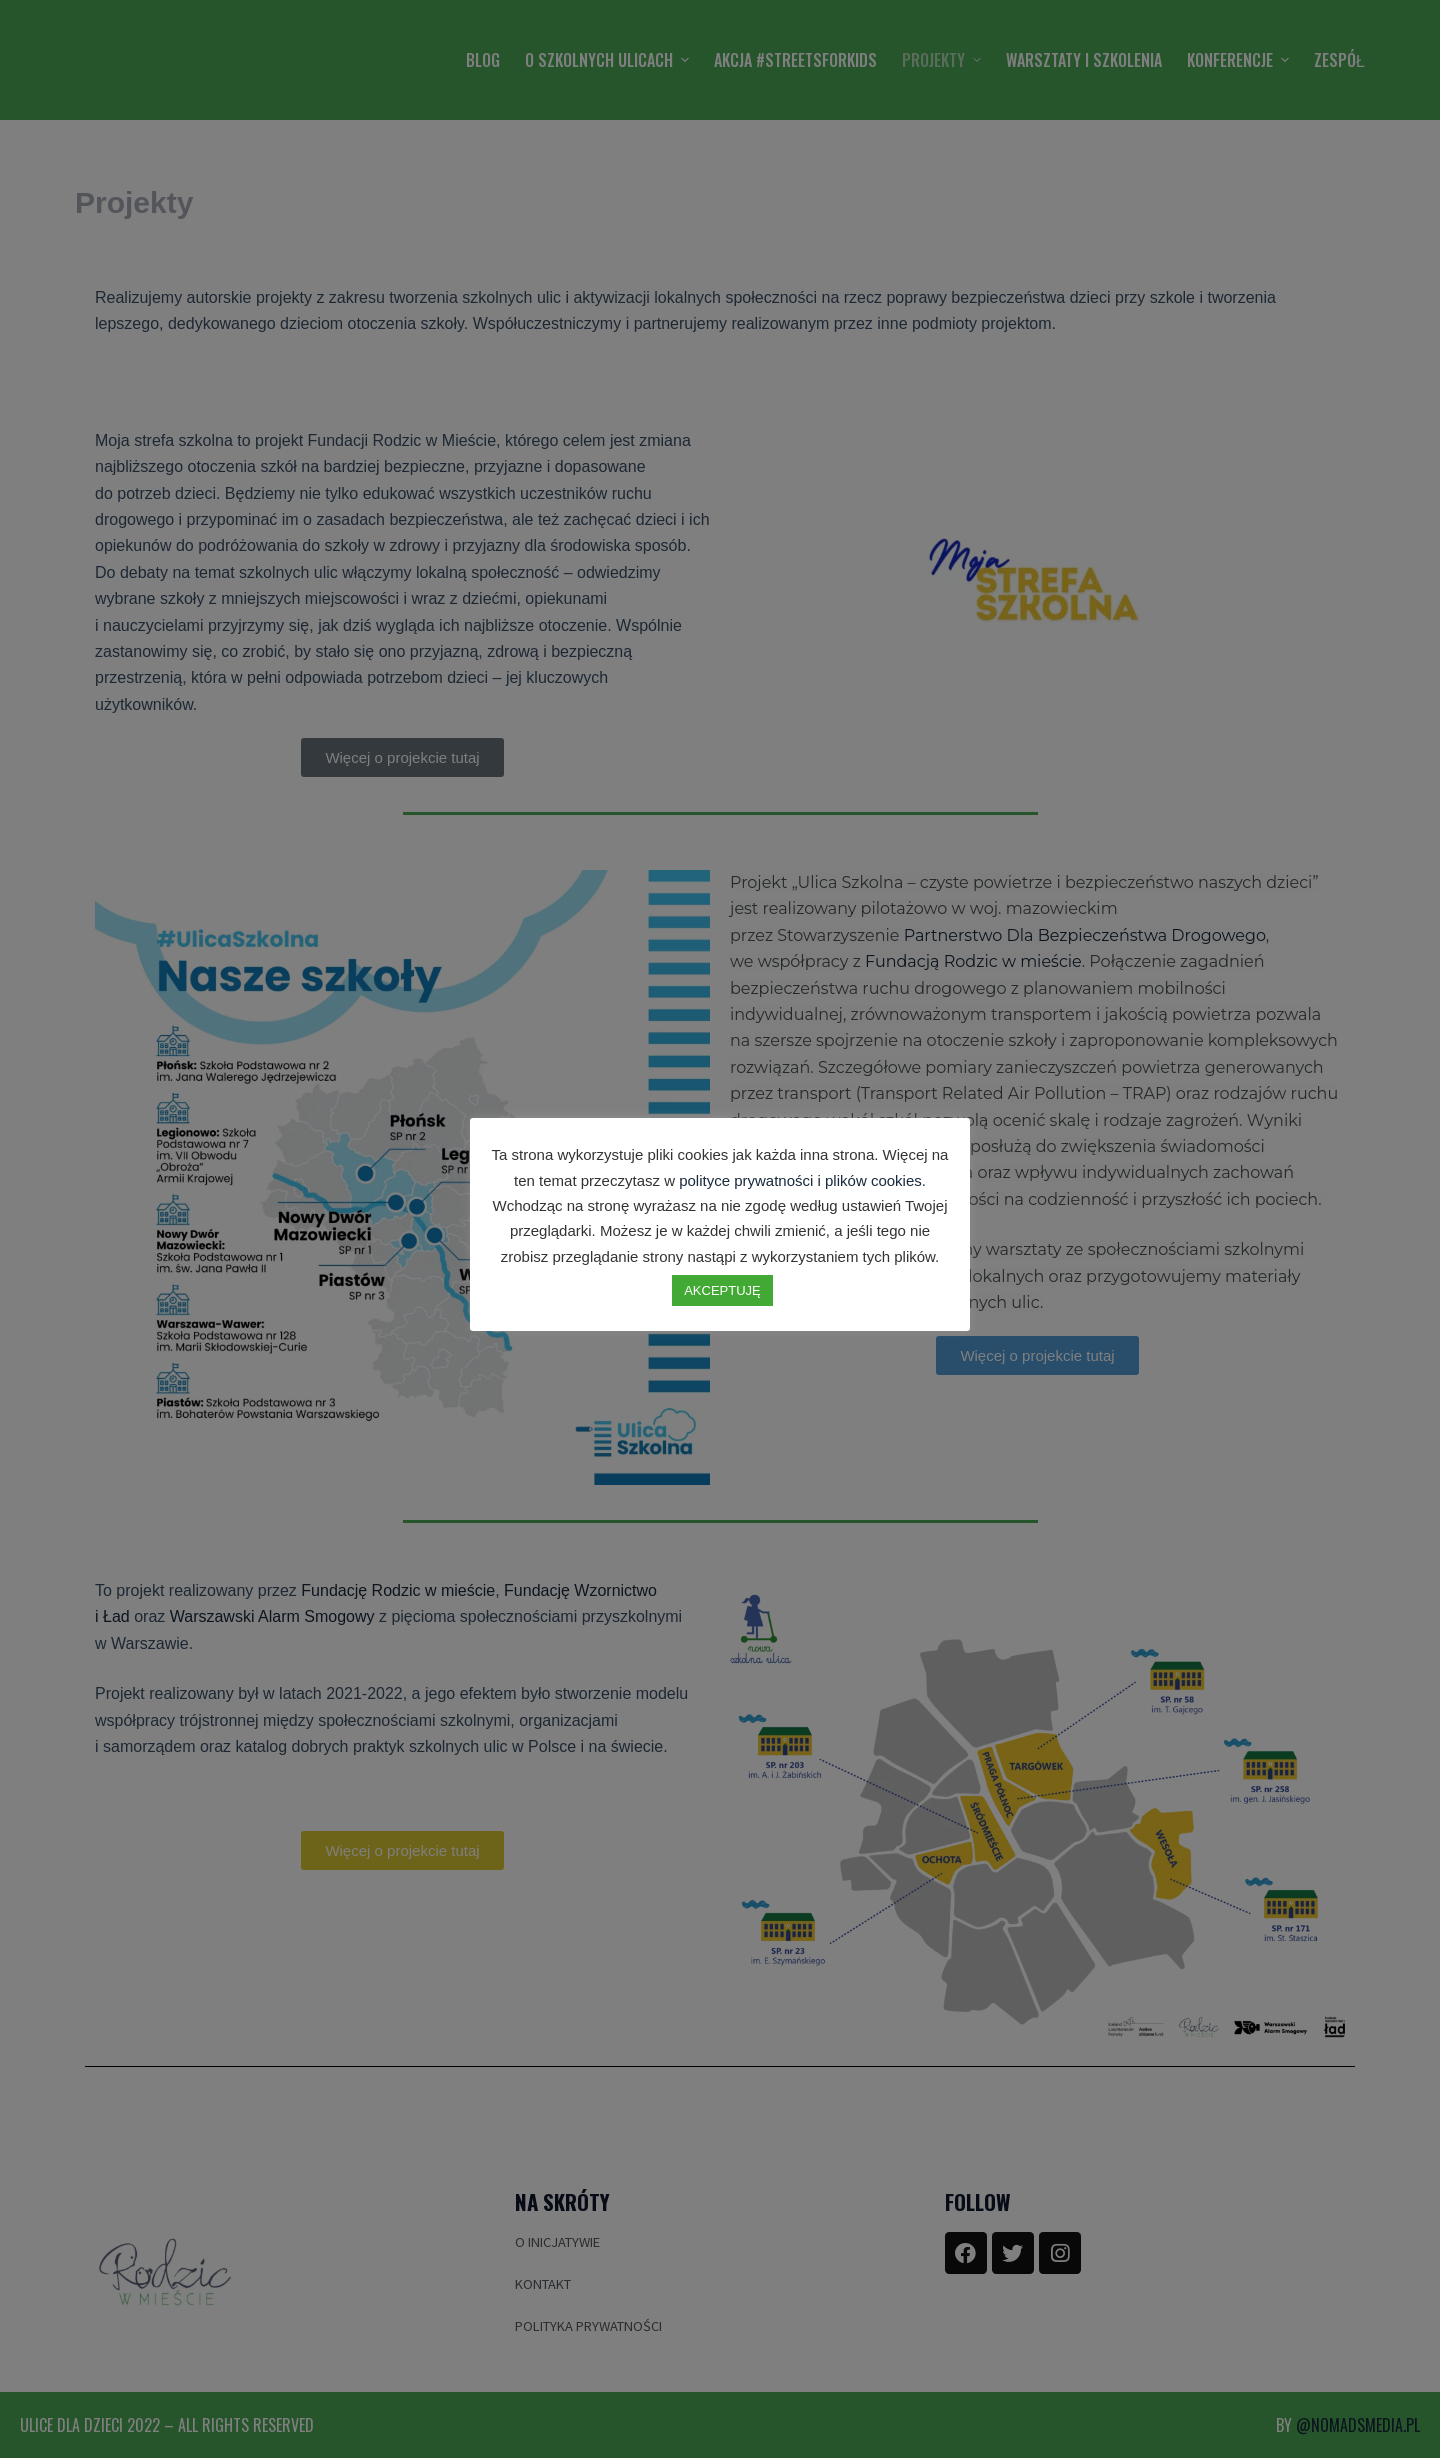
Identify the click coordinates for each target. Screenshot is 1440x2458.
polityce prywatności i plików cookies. (802, 1180)
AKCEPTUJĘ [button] (722, 1290)
